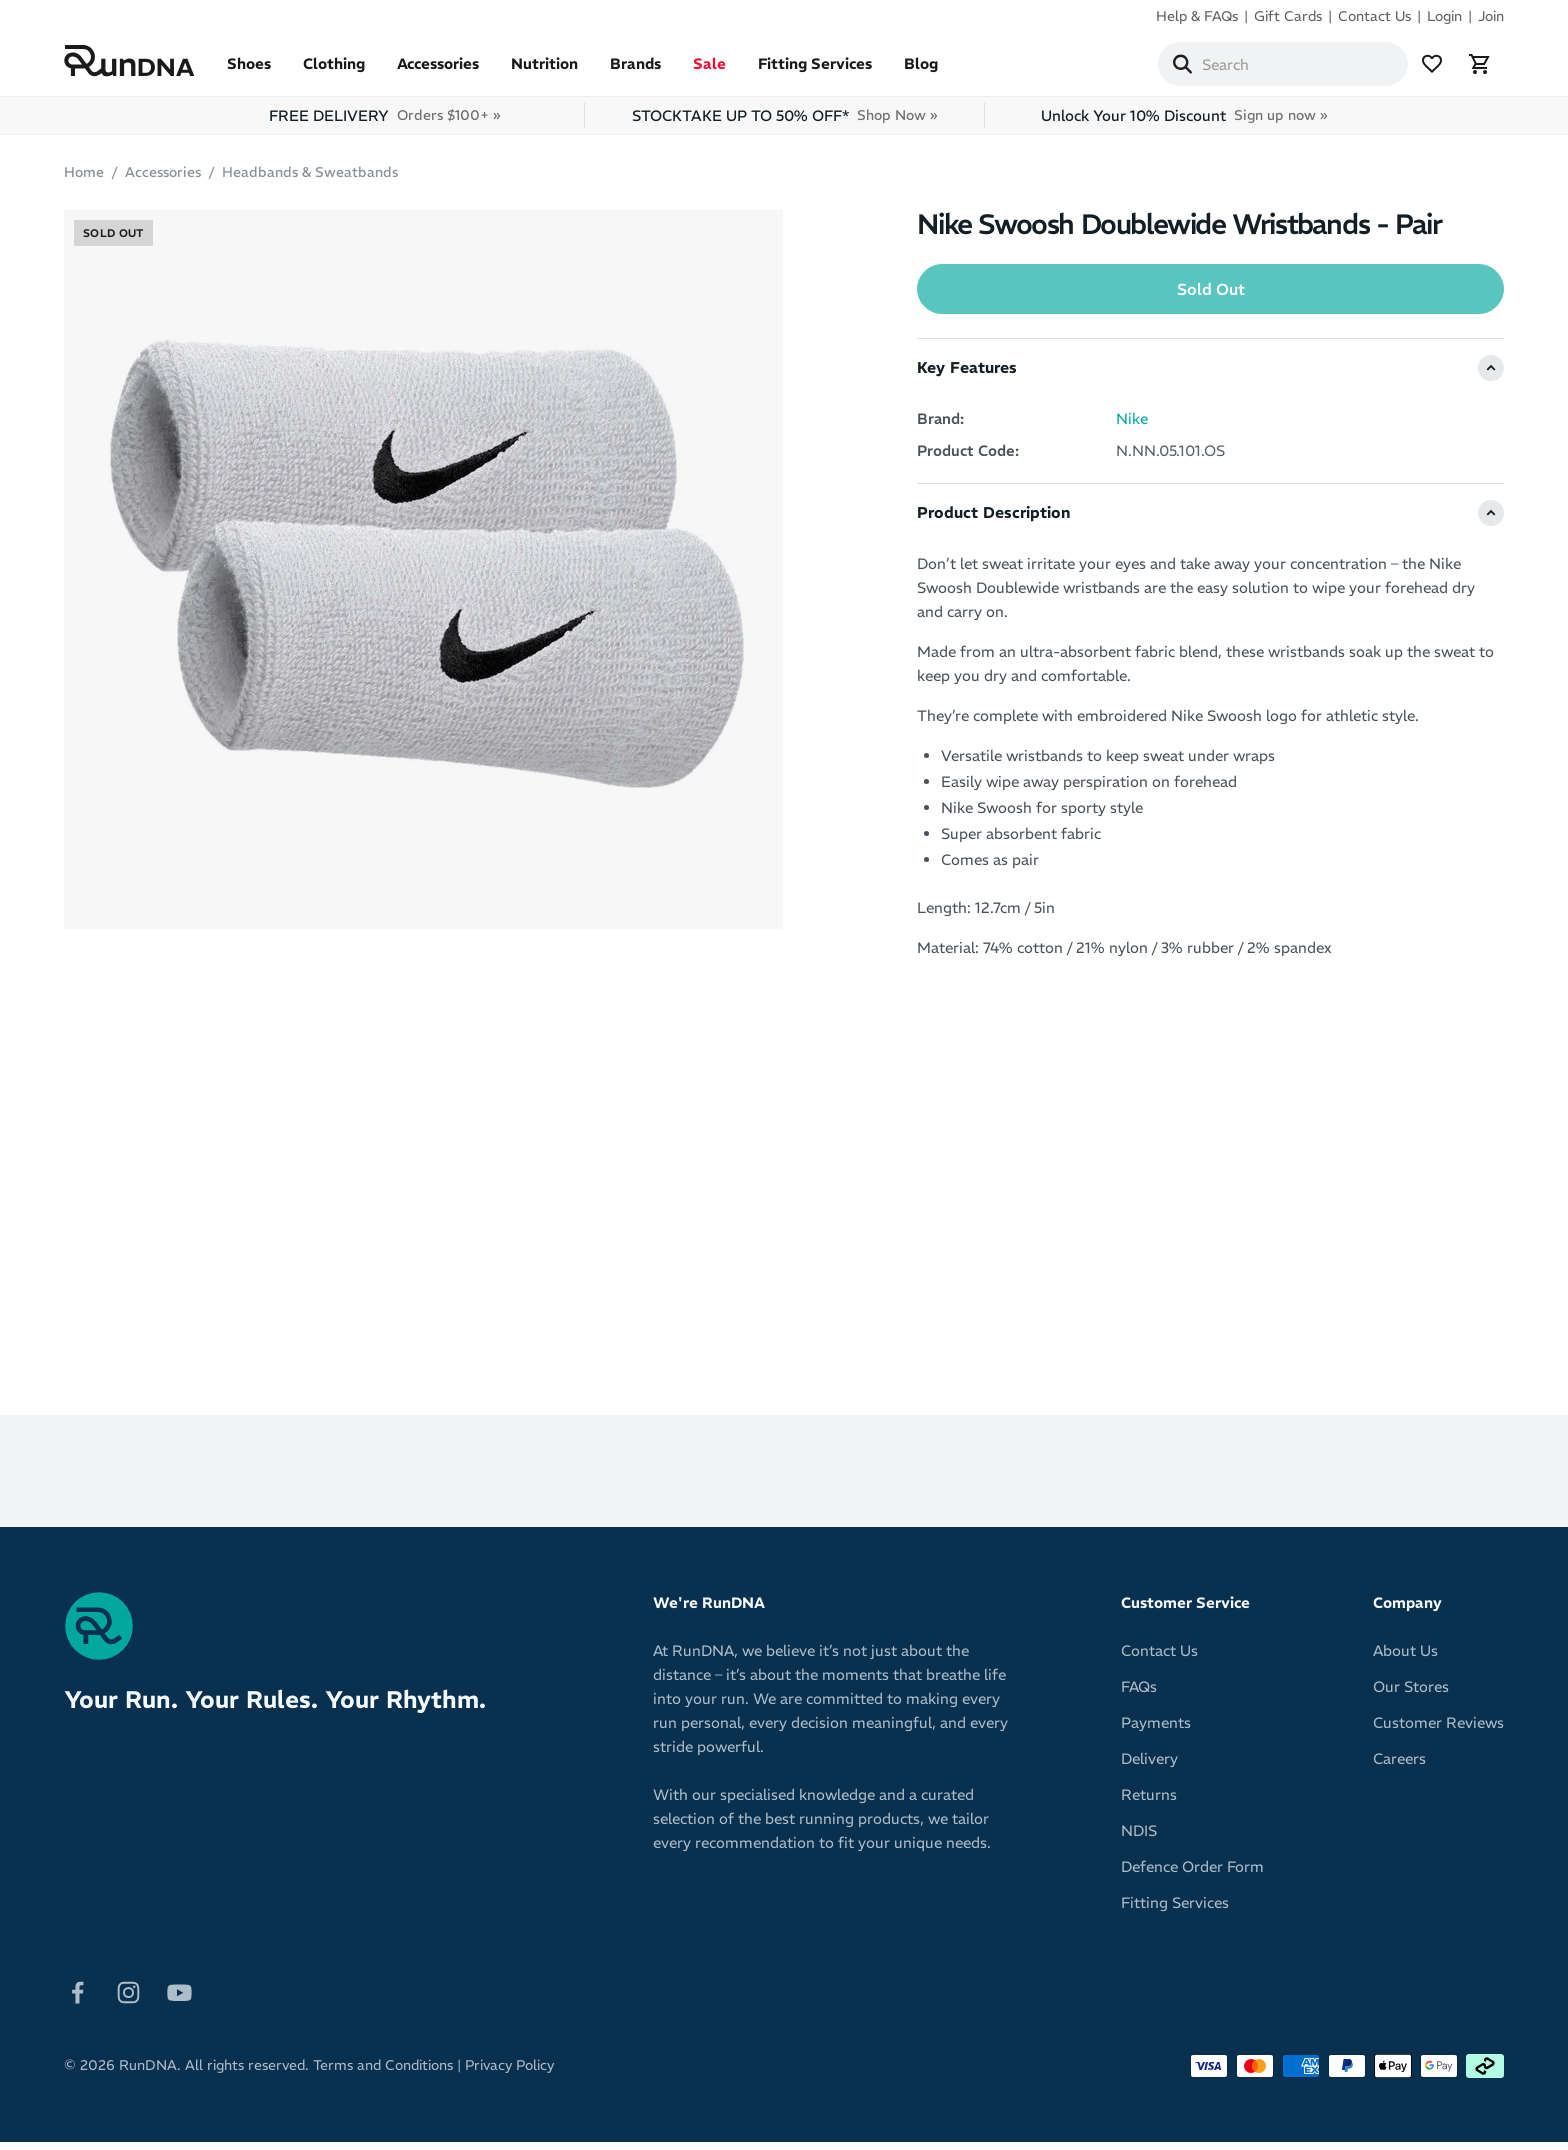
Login (1444, 16)
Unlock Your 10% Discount (1184, 123)
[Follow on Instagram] (128, 1998)
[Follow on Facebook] (77, 1998)
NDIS (1139, 1838)
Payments (1156, 1730)
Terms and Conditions (383, 2073)
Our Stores (1411, 1694)
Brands (635, 71)
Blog (921, 71)
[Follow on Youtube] (179, 1998)
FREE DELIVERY (384, 123)
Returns (1149, 1802)
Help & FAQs (1197, 16)
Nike (1132, 426)
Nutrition (544, 71)
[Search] (1182, 68)
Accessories (438, 71)
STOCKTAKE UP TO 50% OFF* (784, 123)
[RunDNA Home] (129, 65)
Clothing (334, 71)
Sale (709, 71)
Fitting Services (815, 71)
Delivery (1149, 1766)
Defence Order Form (1192, 1874)
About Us (1405, 1658)
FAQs (1139, 1694)
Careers (1399, 1766)
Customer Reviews (1438, 1730)
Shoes (249, 71)
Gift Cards (1288, 16)
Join (1491, 16)
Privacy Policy (509, 2073)
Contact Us (1374, 16)
